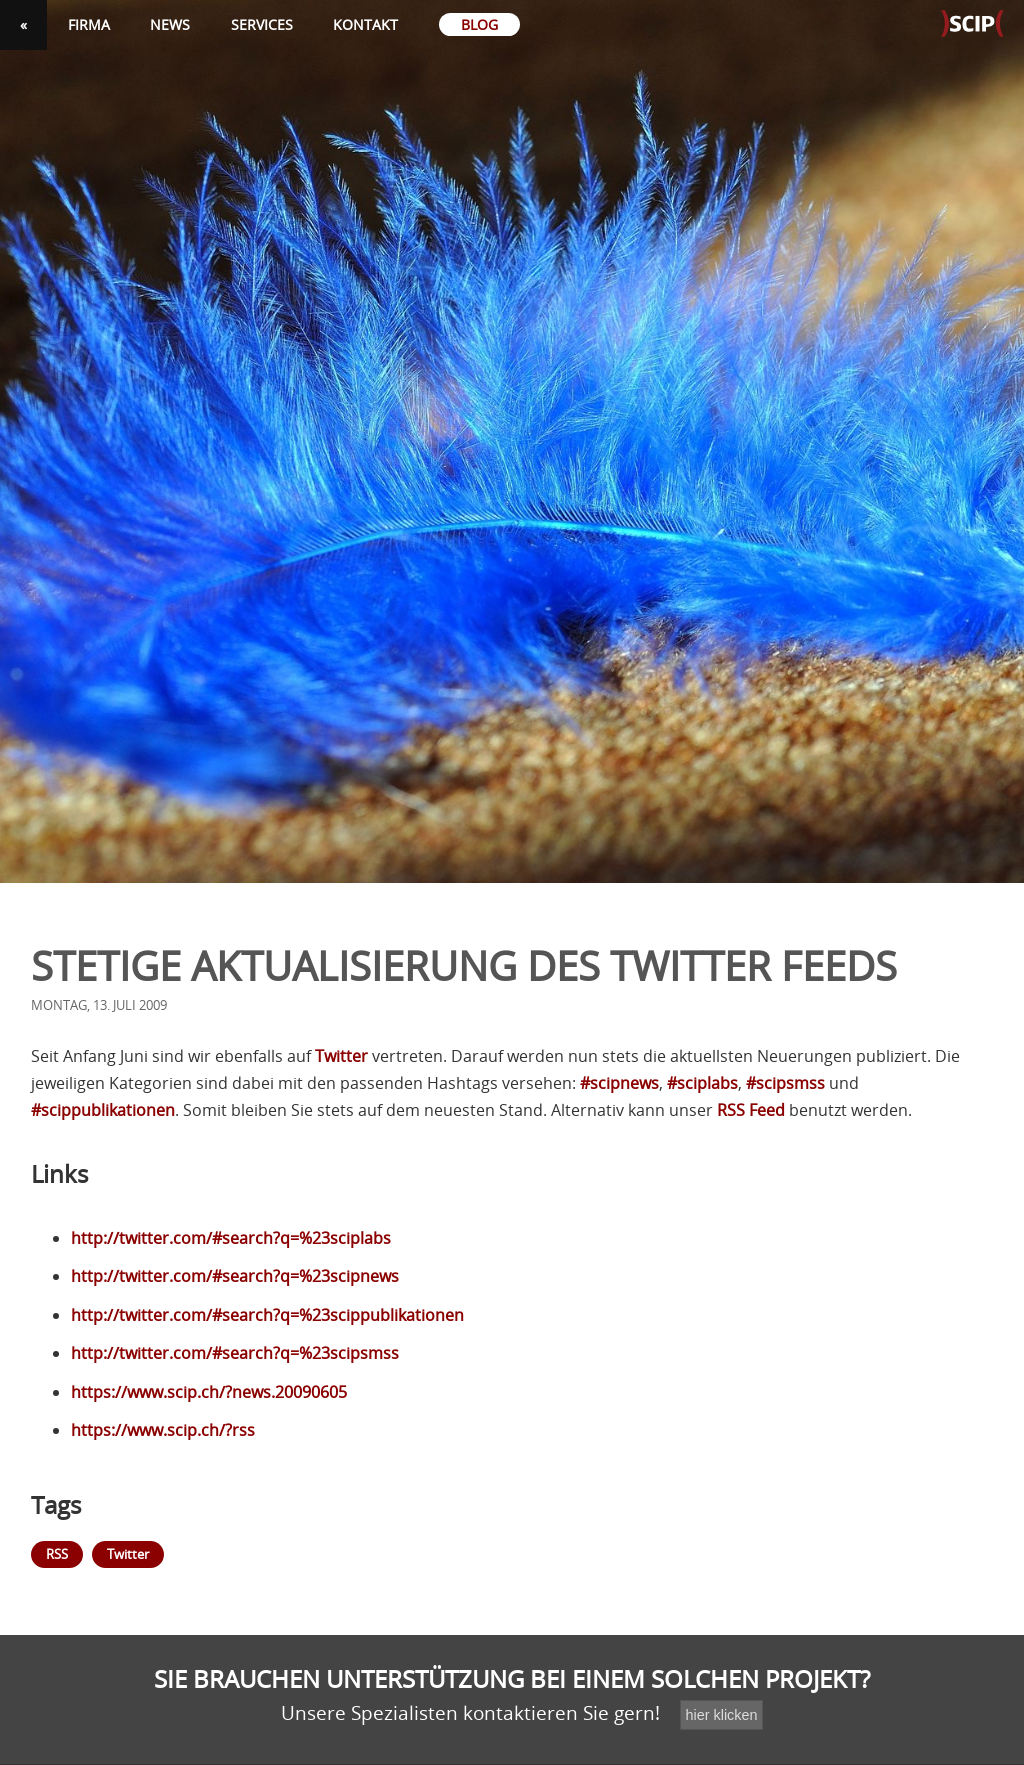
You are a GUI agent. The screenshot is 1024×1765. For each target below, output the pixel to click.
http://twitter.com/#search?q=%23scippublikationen (267, 1315)
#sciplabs (702, 1083)
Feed (751, 1110)
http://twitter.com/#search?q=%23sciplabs (231, 1238)
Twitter (341, 1056)
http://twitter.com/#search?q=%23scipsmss (235, 1353)
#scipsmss (785, 1083)
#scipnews (619, 1083)
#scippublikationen (103, 1110)
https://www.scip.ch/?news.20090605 (209, 1392)
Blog (479, 24)
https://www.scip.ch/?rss (163, 1430)
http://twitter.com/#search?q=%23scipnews (235, 1276)
